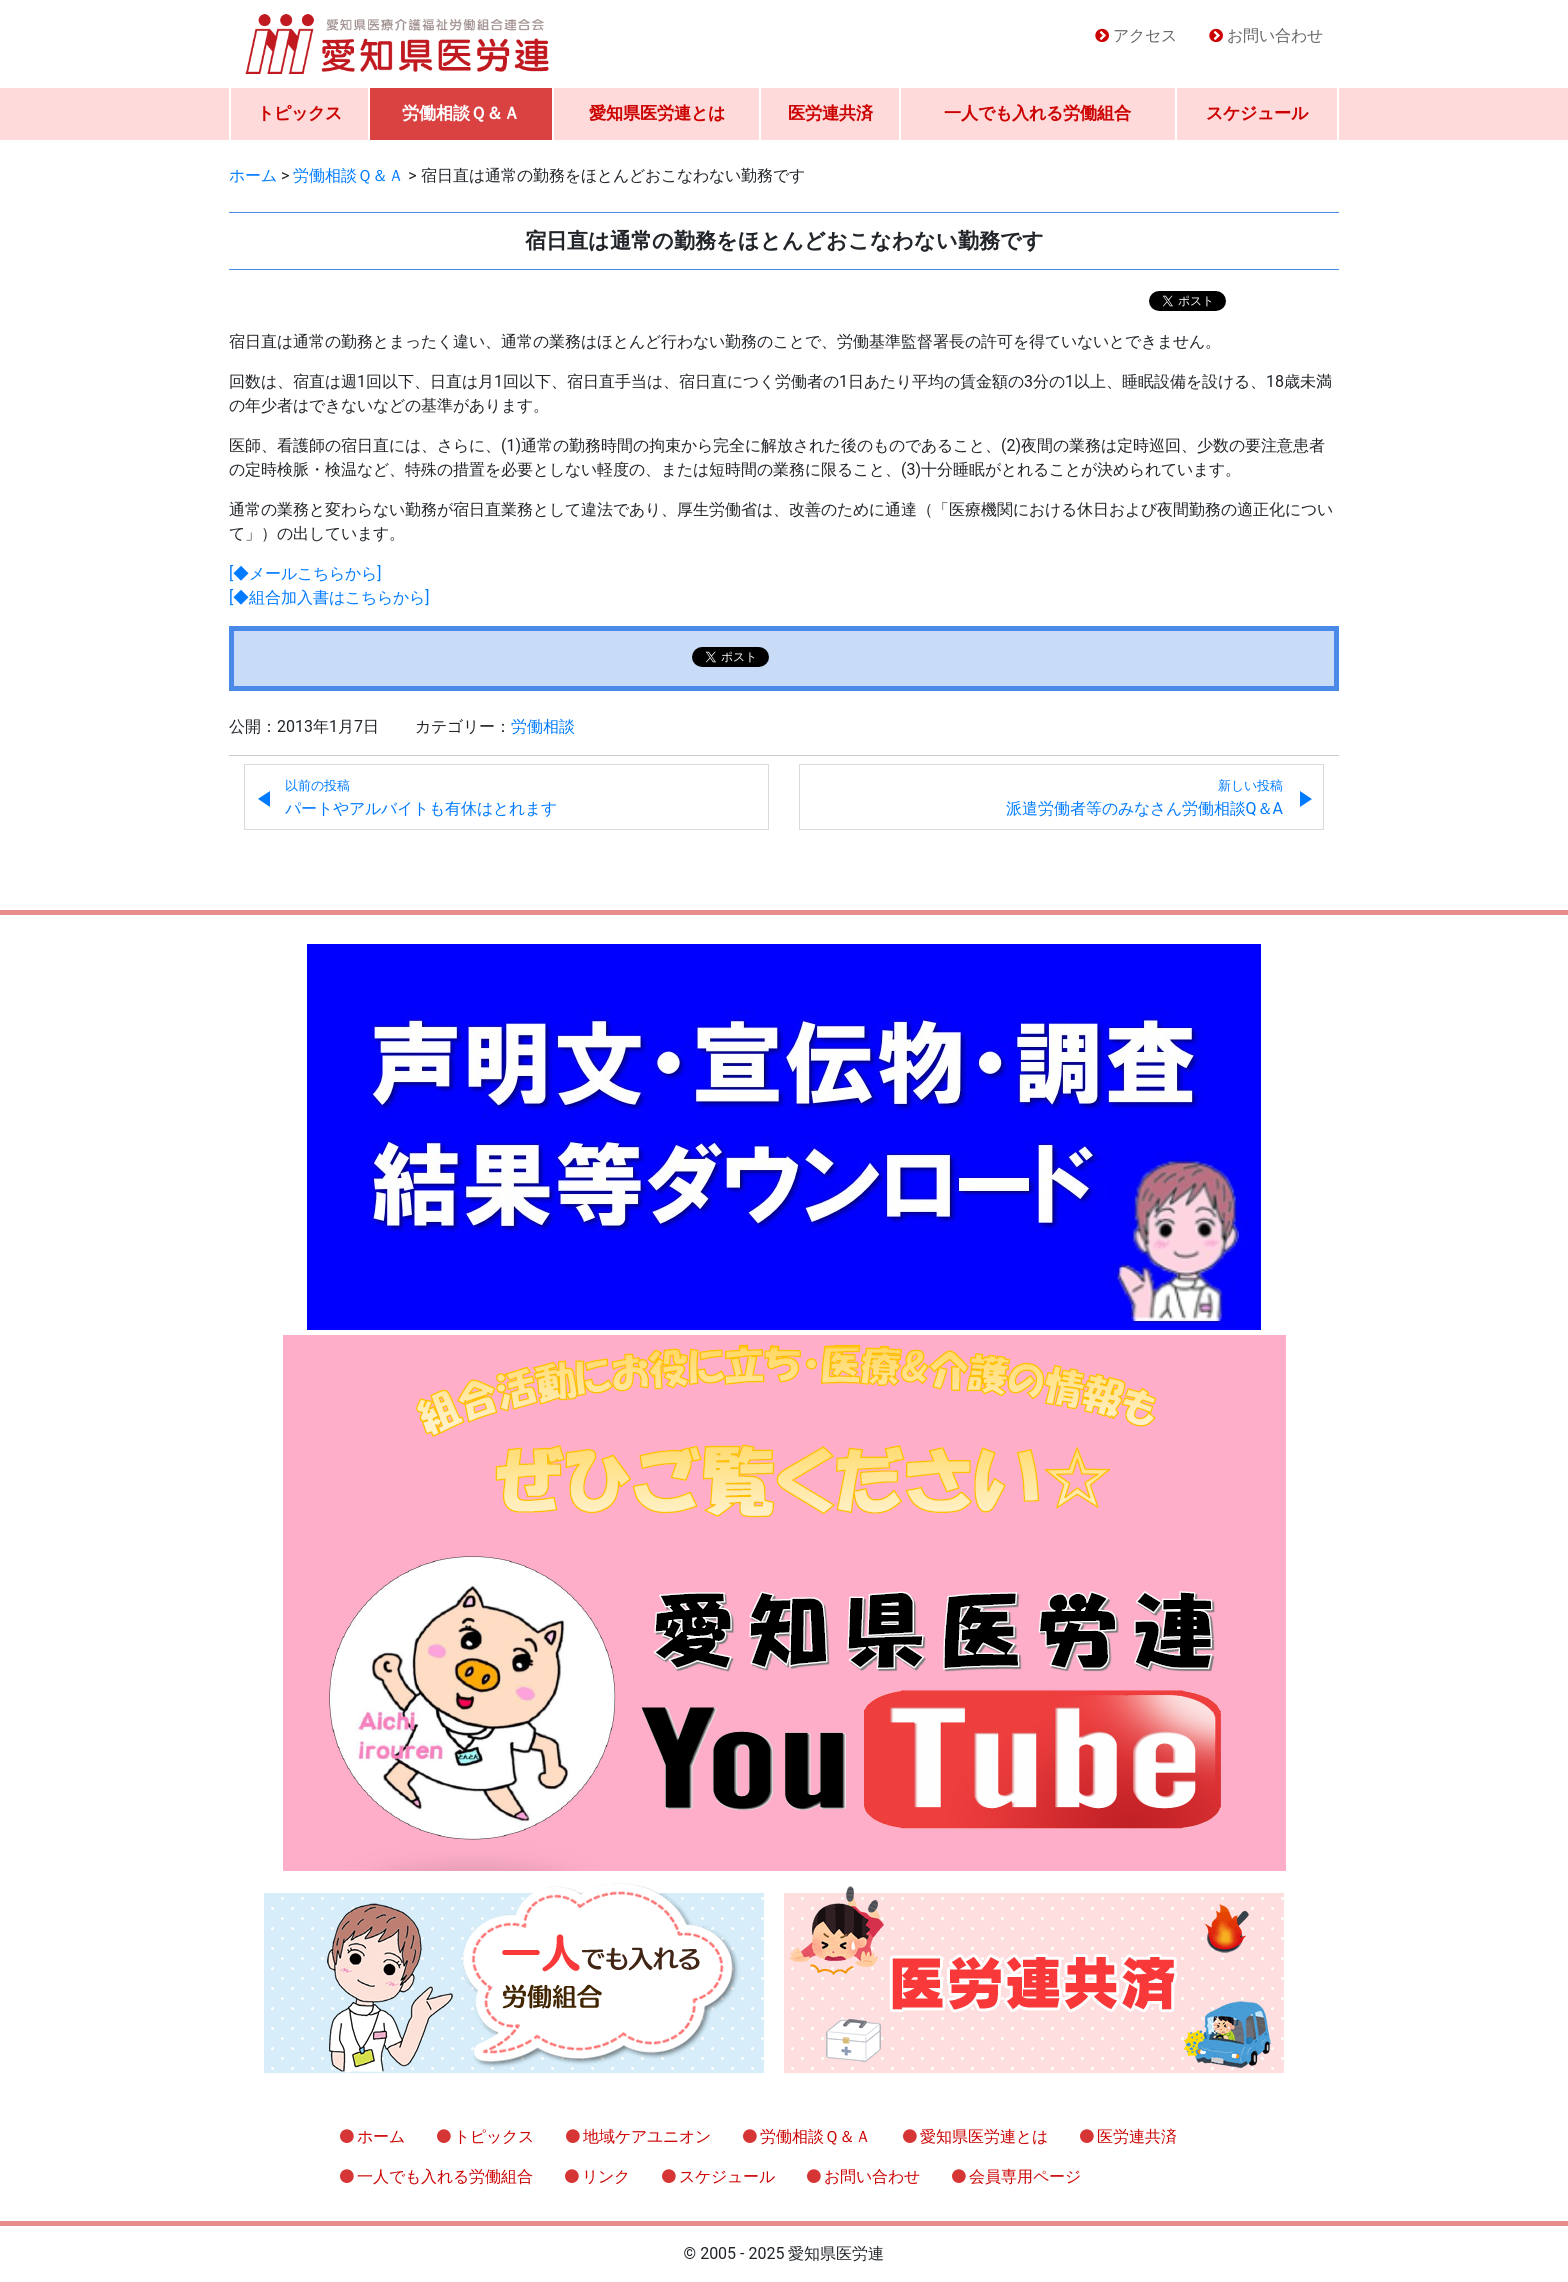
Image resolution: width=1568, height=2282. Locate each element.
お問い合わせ (1275, 35)
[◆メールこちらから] (305, 573)
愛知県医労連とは (657, 113)
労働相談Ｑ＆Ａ (461, 113)
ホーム (381, 2136)
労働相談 (543, 726)
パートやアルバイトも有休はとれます (421, 798)
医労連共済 (830, 113)
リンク (606, 2176)
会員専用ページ (1025, 2176)
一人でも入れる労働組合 (1037, 113)
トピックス (299, 113)
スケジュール (1257, 113)
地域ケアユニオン (647, 2136)
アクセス (1145, 35)
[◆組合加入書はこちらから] (329, 597)
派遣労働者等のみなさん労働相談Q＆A (1144, 798)
